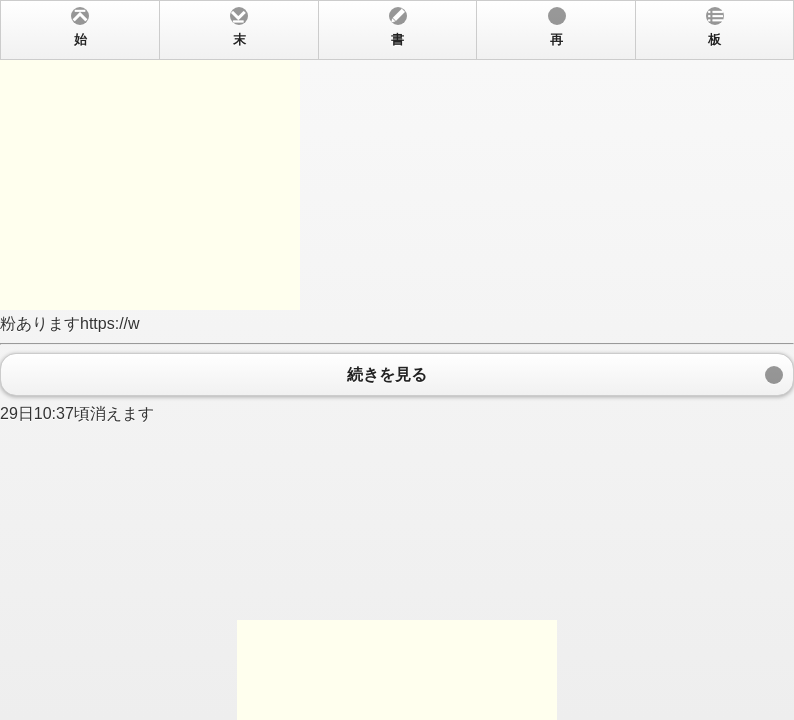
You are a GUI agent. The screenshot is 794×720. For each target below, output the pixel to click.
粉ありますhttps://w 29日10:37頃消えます (397, 360)
